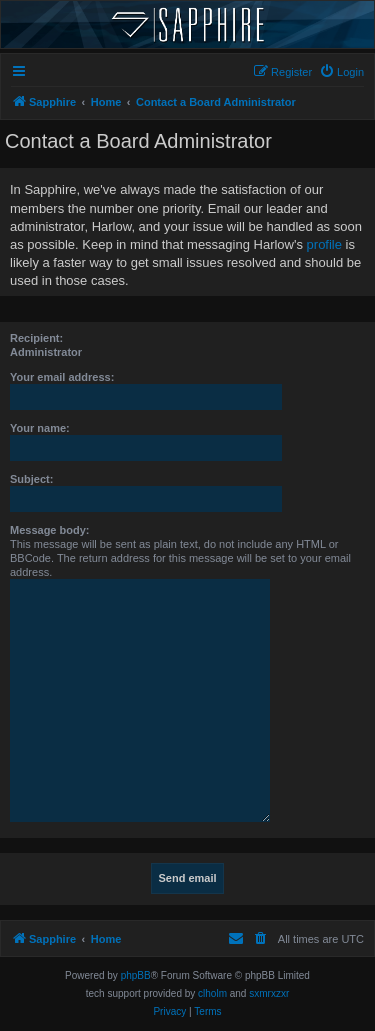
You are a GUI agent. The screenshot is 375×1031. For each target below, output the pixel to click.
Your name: (40, 428)
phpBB (136, 975)
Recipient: (36, 338)
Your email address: (62, 377)
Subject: (31, 479)
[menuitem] (341, 72)
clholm (212, 993)
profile (324, 244)
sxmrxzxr (269, 993)
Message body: (49, 530)
